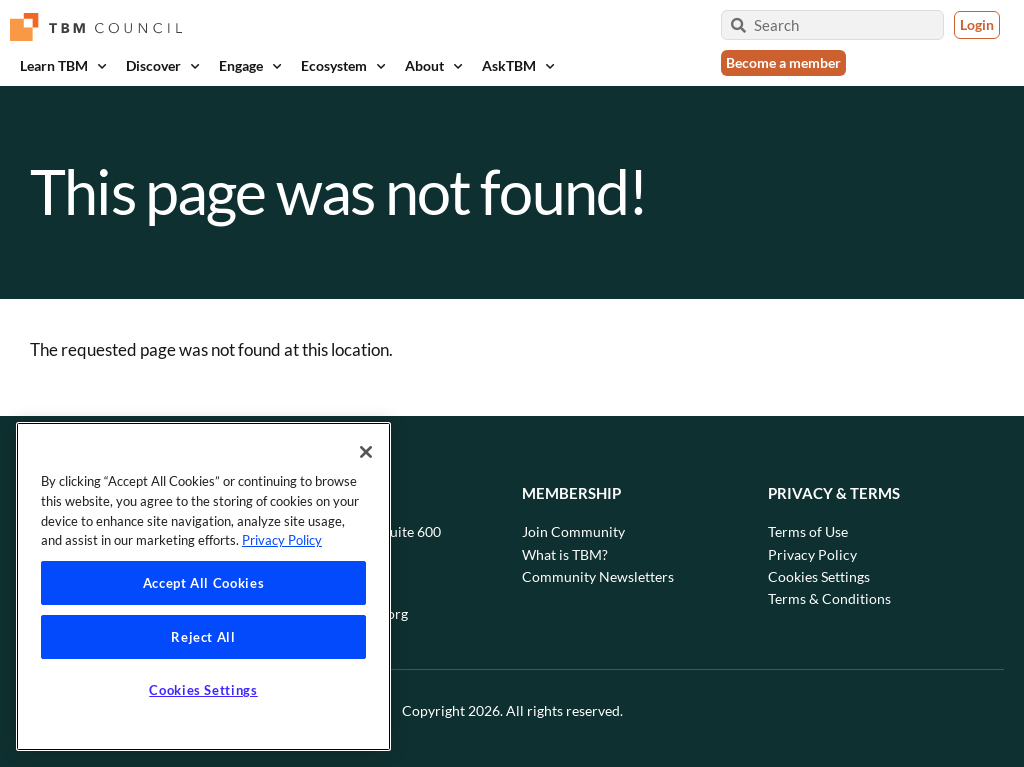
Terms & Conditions (829, 598)
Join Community (573, 531)
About (433, 67)
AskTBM (518, 67)
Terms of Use (808, 531)
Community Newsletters (598, 576)
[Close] (366, 452)
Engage (250, 67)
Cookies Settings (819, 576)
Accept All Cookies (204, 583)
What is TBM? (565, 554)
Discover (162, 67)
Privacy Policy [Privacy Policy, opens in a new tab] (282, 540)
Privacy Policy (812, 554)
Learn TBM (63, 67)
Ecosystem (343, 67)
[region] (203, 586)
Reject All (203, 637)
